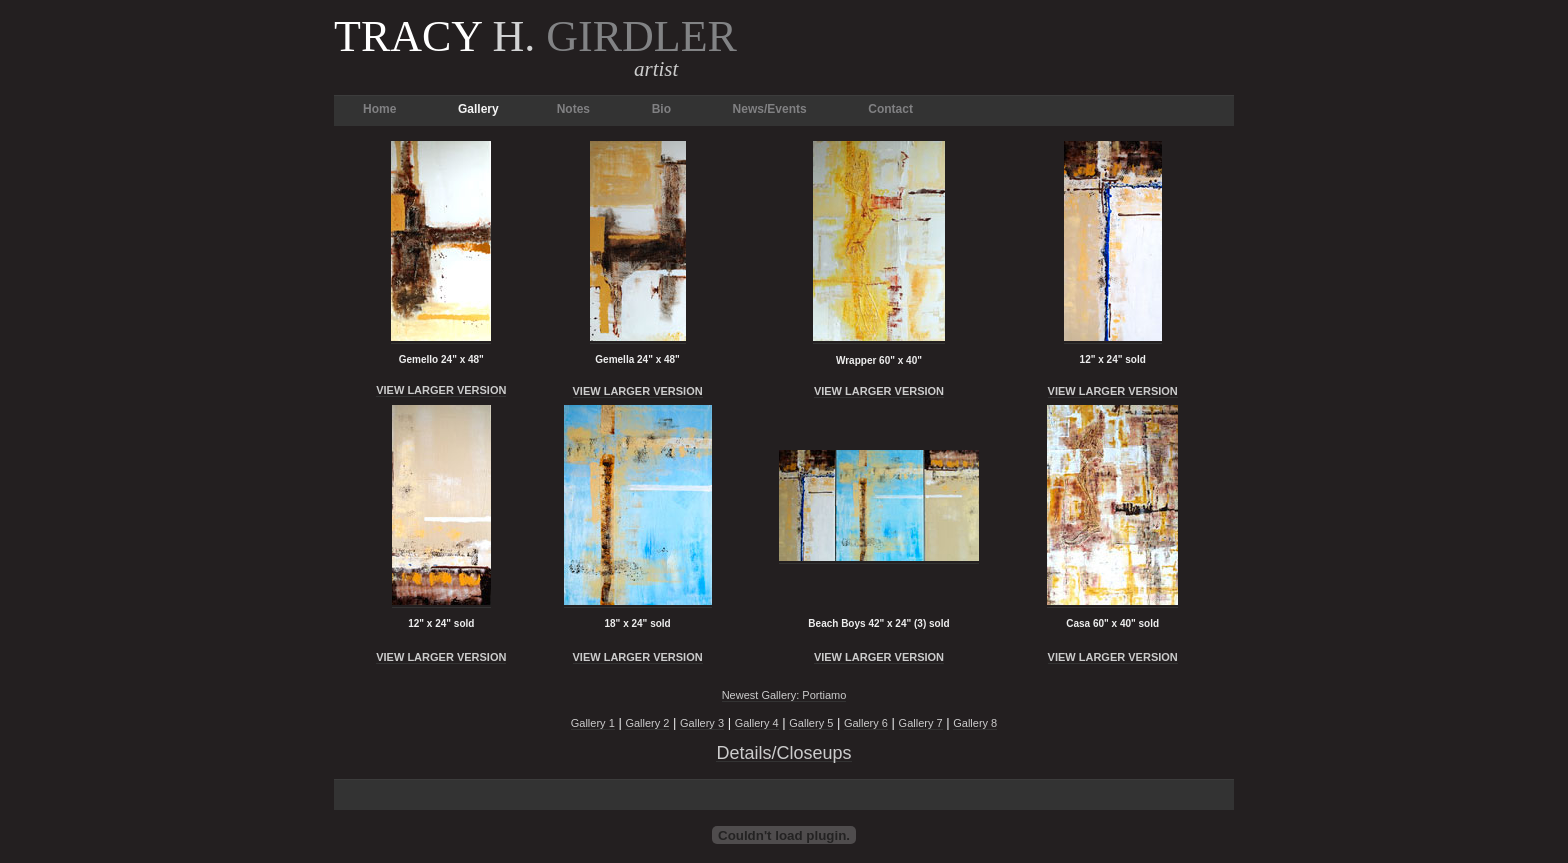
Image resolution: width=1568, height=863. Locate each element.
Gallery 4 (757, 723)
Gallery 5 (811, 723)
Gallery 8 (975, 723)
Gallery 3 (702, 723)
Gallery (478, 109)
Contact (890, 109)
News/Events (770, 109)
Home (379, 109)
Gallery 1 (593, 723)
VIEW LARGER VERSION (441, 390)
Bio (661, 109)
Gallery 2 (647, 723)
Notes (573, 109)
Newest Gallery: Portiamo (784, 695)
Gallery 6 (866, 723)
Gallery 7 (921, 723)
